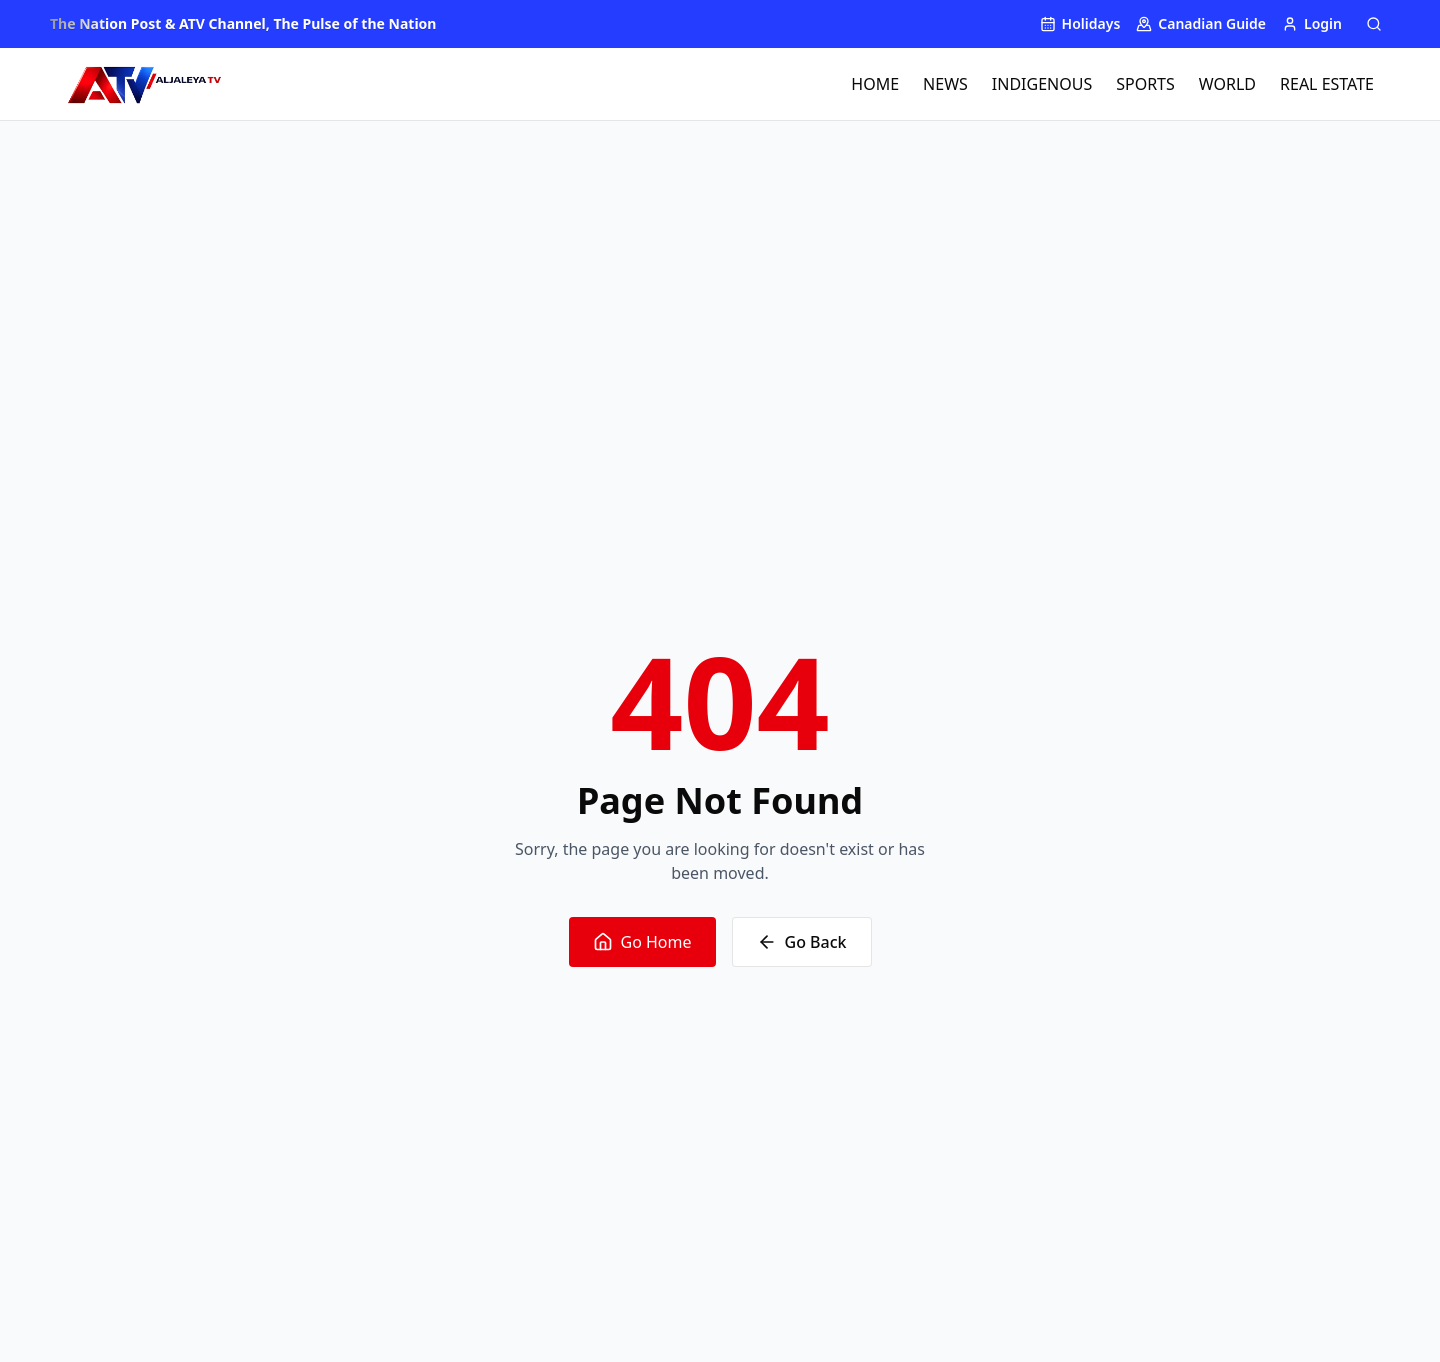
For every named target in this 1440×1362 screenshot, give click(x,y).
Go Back (802, 942)
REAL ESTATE (1327, 84)
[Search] (1374, 24)
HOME (875, 84)
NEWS (945, 84)
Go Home (642, 942)
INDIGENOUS (1042, 84)
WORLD (1227, 84)
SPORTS (1145, 84)
